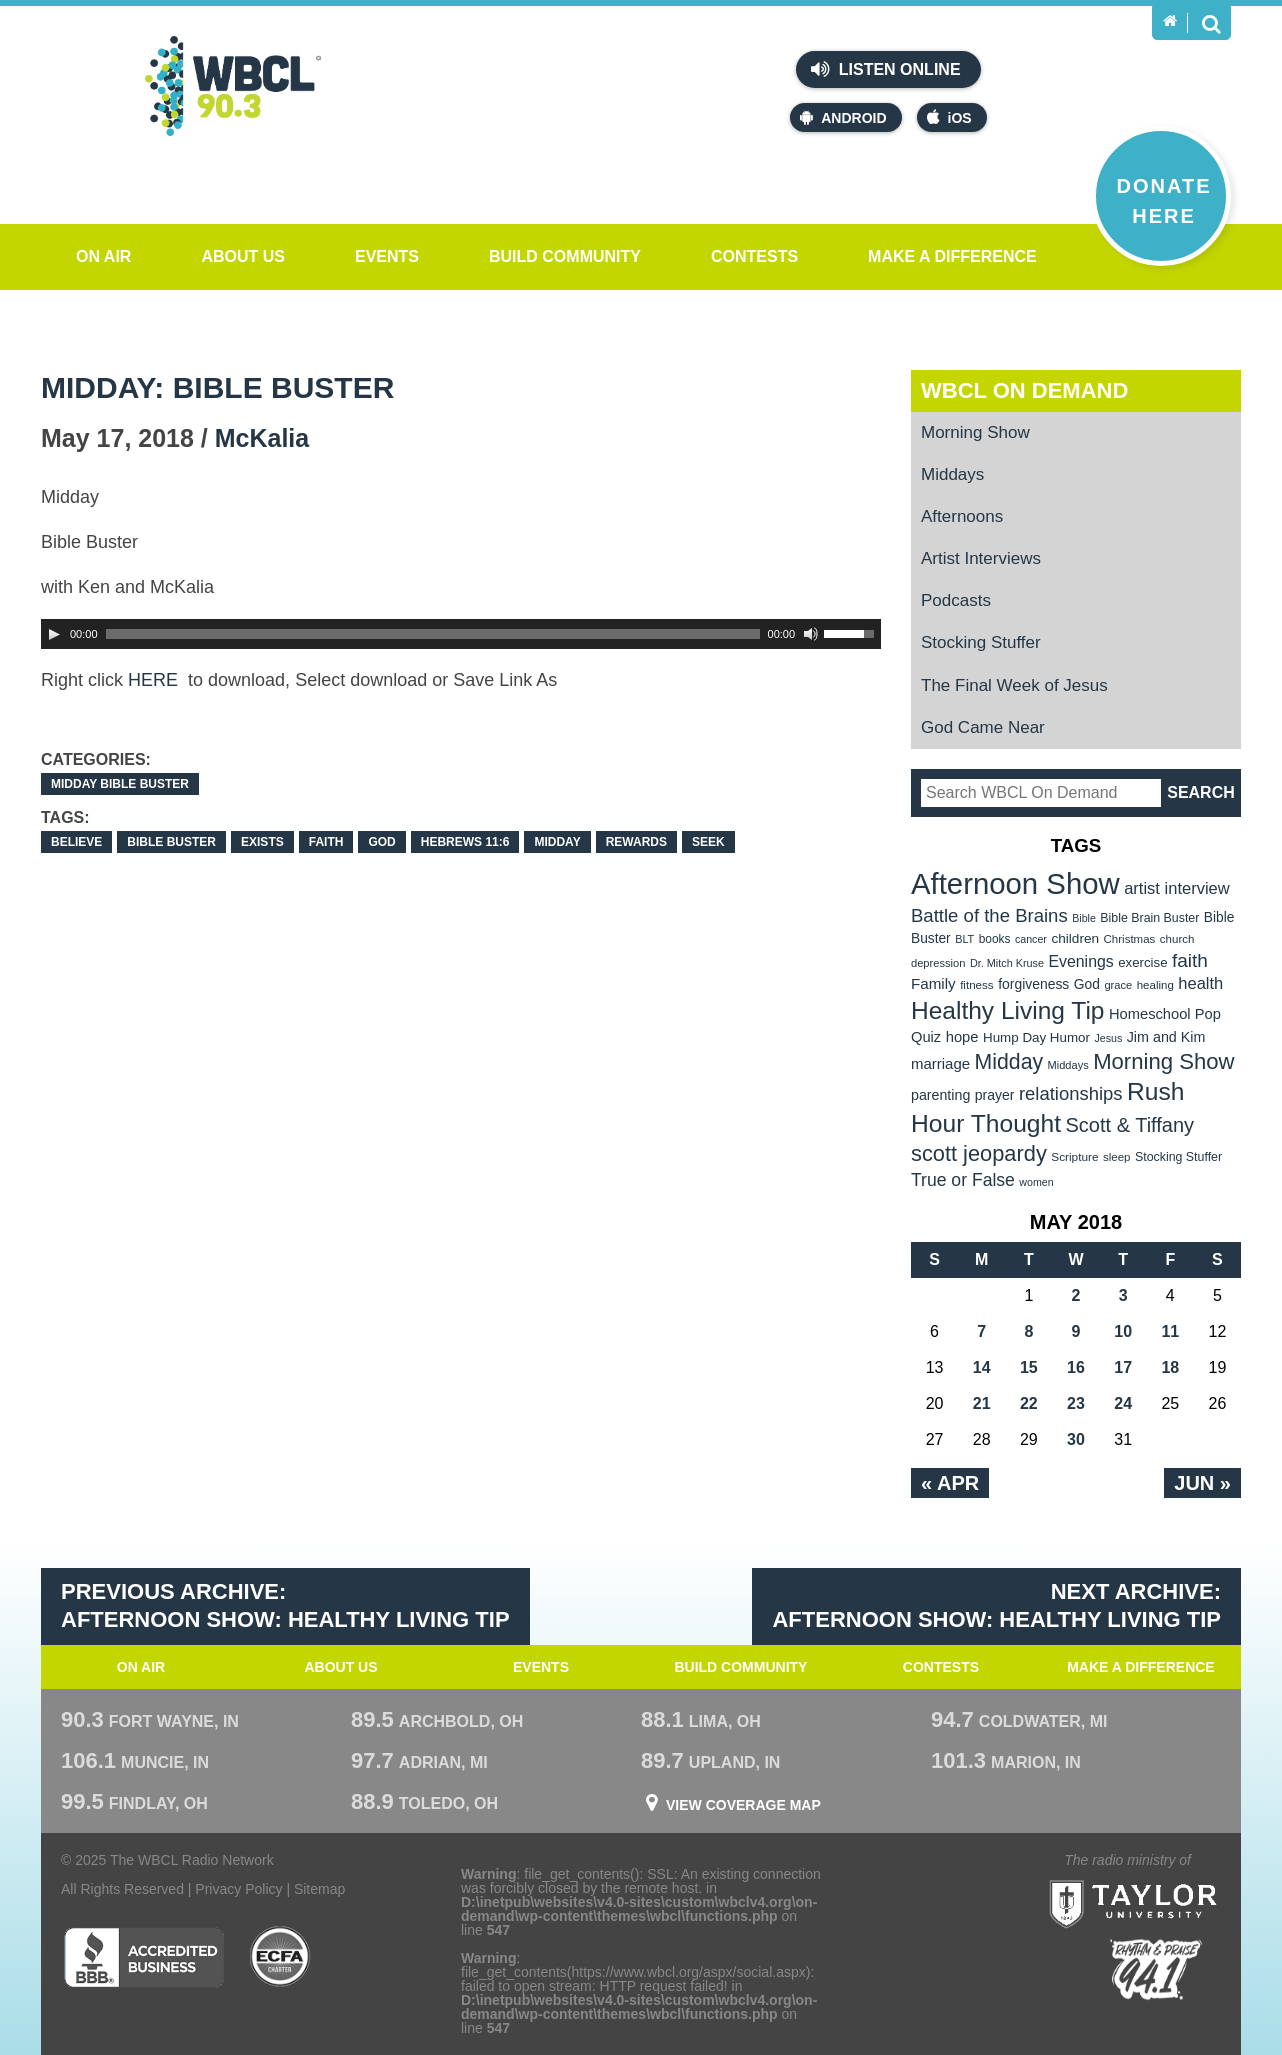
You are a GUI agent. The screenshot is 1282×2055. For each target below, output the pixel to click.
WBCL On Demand (1024, 390)
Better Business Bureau (143, 1957)
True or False (963, 1180)
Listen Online (885, 69)
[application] (461, 634)
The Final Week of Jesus (1014, 685)
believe (76, 842)
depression (938, 963)
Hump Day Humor (1036, 1037)
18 (1170, 1367)
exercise (1142, 962)
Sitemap (319, 1889)
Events (387, 256)
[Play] (54, 634)
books (995, 939)
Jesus (1108, 1038)
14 (982, 1367)
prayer (995, 1095)
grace (1118, 985)
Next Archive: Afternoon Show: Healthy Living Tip (996, 1606)
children (1075, 938)
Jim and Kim (1166, 1037)
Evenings (1080, 961)
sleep (1117, 1157)
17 (1123, 1367)
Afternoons (962, 516)
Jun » (1202, 1483)
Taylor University (1169, 1879)
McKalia (262, 438)
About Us (243, 256)
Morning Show (975, 432)
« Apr (950, 1483)
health (1200, 983)
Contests (754, 256)
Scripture (1074, 1157)
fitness (977, 984)
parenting (940, 1095)
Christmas (1130, 939)
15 (1029, 1367)
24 (1123, 1403)
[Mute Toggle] (811, 634)
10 (1123, 1331)
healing (1155, 985)
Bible (1084, 918)
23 (1076, 1403)
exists (262, 842)
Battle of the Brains (989, 915)
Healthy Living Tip (1008, 1010)
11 (1170, 1331)
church (1177, 939)
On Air (103, 256)
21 (982, 1403)
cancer (1031, 939)
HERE (155, 680)
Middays (952, 474)
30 (1076, 1439)
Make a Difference (952, 256)
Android (843, 117)
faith (326, 842)
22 (1029, 1403)
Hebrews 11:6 (465, 842)
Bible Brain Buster (1149, 918)
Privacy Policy (238, 1889)
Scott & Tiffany (1130, 1125)
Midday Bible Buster (120, 784)
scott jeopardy (979, 1153)
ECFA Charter (281, 1957)
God (381, 842)
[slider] (433, 634)
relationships (1071, 1093)
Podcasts (956, 600)
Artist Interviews (981, 558)
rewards (636, 842)
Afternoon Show (1015, 883)
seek (708, 842)
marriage (940, 1063)
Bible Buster (171, 842)
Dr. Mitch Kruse (1007, 963)
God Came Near (983, 727)
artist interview (1177, 888)
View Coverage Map (743, 1805)
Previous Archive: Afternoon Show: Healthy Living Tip (285, 1606)
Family (933, 983)
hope (962, 1037)
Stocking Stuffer (981, 642)
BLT (964, 939)
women (1036, 1182)
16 (1076, 1367)
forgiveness (1033, 984)
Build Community (565, 256)
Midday (557, 842)
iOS (949, 117)
